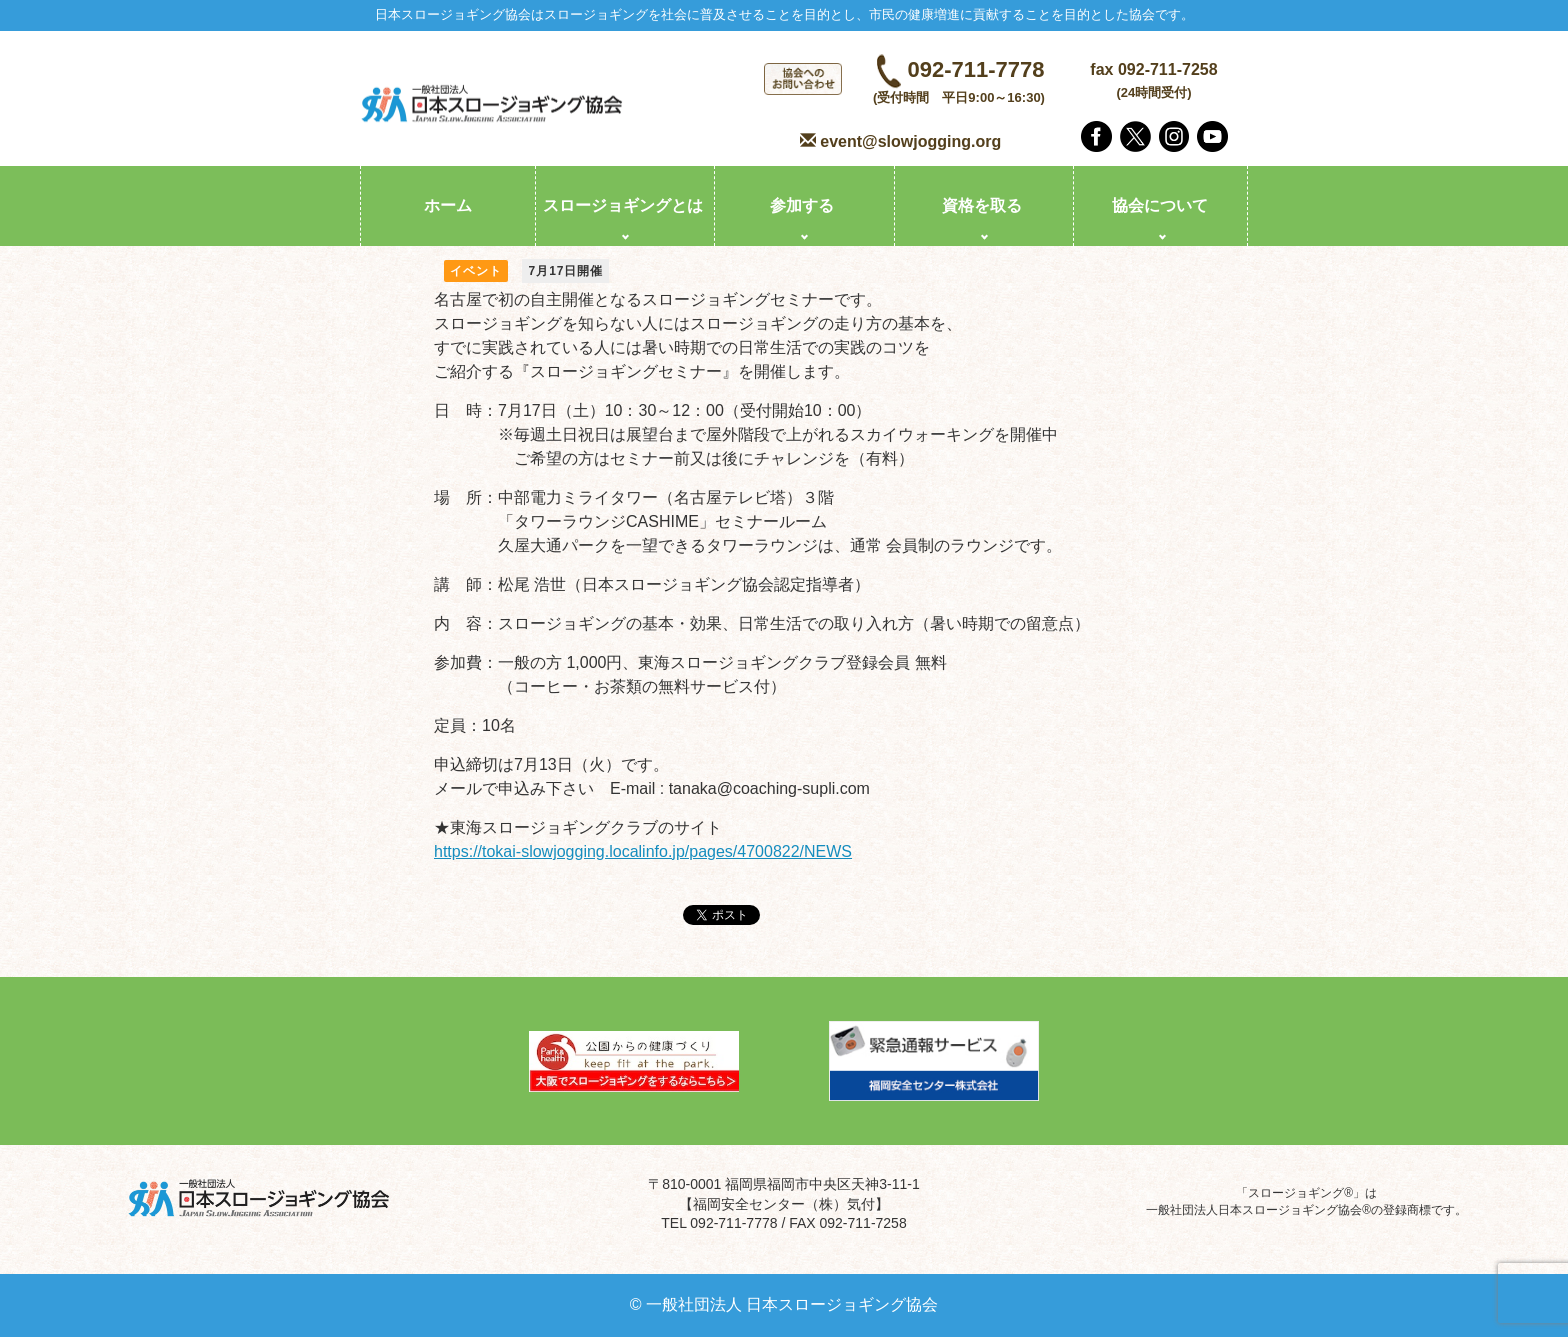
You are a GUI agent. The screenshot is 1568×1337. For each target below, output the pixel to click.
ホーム (448, 205)
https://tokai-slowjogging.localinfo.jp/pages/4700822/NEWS (643, 851)
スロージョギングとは (623, 205)
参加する (802, 205)
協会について (1160, 205)
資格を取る (982, 205)
